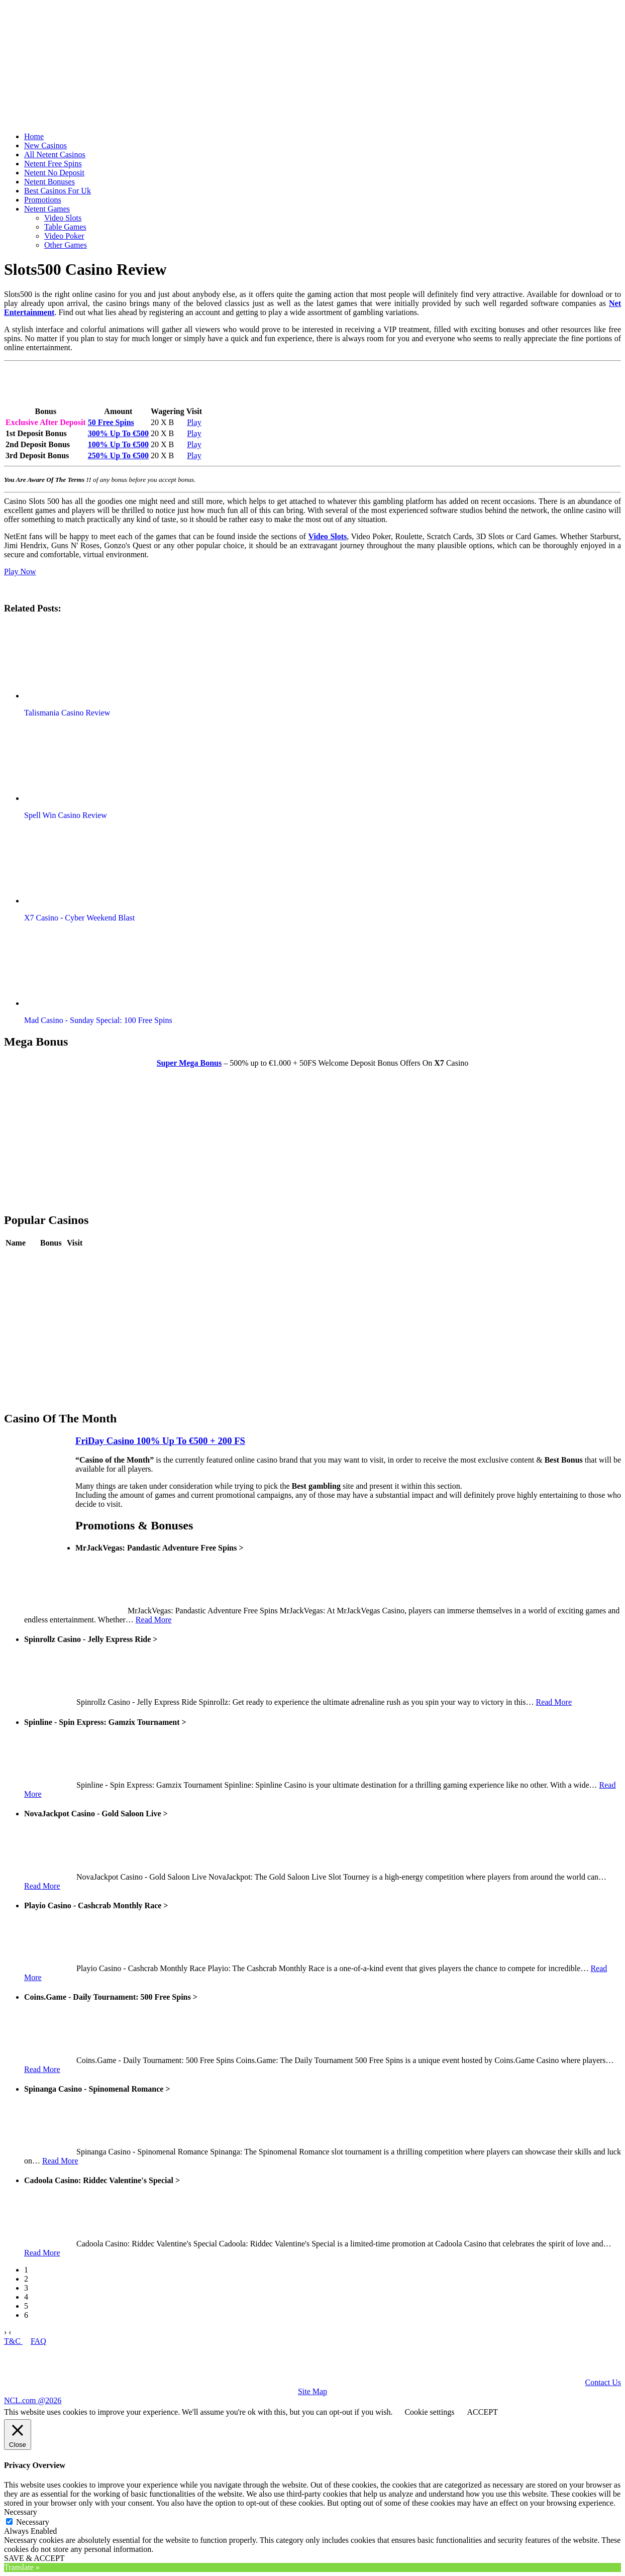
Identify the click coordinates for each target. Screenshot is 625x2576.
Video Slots (62, 218)
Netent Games (47, 208)
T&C (13, 2341)
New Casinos (45, 145)
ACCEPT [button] (482, 2412)
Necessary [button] (20, 2512)
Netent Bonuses (49, 181)
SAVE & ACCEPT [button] (34, 2558)
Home (34, 136)
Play (194, 422)
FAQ (38, 2341)
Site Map (312, 2391)
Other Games (65, 245)
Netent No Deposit (54, 172)
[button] (82, 660)
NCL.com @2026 (32, 2400)
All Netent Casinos (54, 154)
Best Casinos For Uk (57, 190)
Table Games (65, 227)
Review (52, 1258)
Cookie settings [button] (429, 2412)
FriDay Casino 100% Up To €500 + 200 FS (160, 1440)
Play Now (20, 571)
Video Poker (64, 236)
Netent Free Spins (53, 163)
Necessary (32, 2522)
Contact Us (603, 2382)
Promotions (42, 199)
